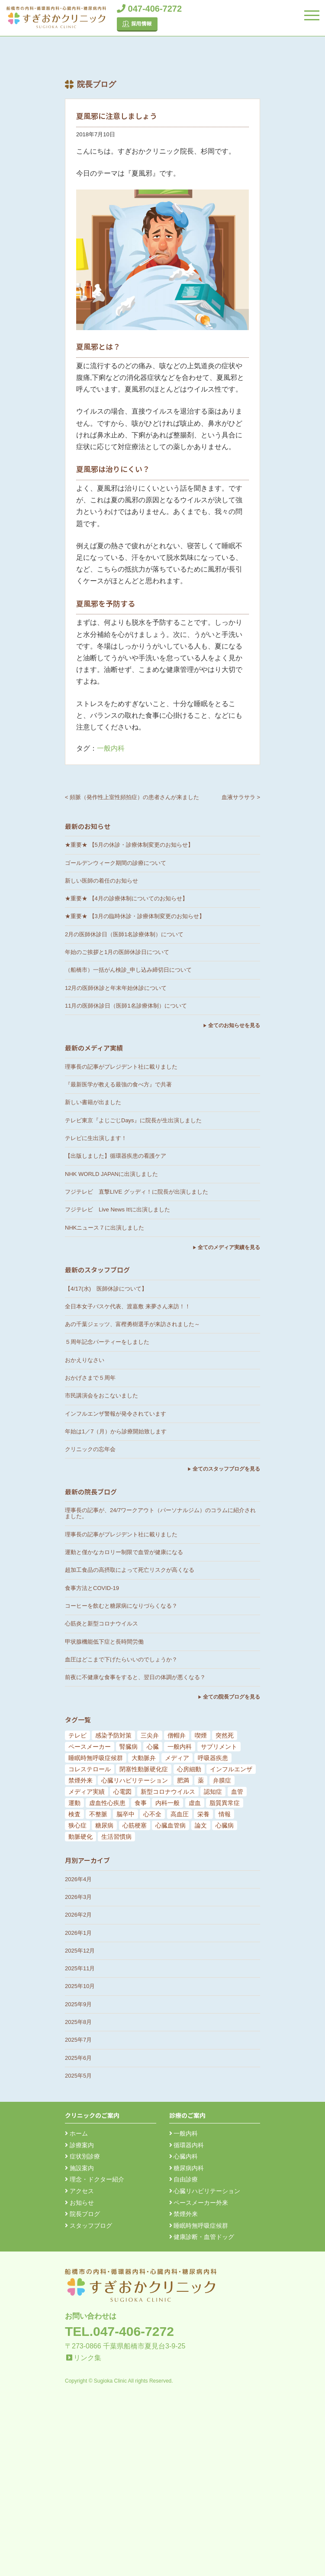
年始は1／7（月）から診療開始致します (116, 1431)
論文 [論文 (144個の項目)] (201, 1825)
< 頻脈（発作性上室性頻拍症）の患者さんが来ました (132, 797)
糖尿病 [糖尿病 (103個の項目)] (104, 1825)
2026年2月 (78, 1914)
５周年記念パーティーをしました (107, 1342)
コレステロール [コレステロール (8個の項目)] (89, 1769)
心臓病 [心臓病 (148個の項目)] (225, 1825)
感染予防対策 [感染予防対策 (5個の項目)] (113, 1735)
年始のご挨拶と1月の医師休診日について (117, 952)
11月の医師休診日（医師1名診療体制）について (126, 1005)
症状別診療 (82, 2156)
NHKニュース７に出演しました (104, 1227)
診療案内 (79, 2145)
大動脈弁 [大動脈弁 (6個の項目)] (144, 1757)
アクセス (79, 2190)
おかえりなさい (84, 1360)
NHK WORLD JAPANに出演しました (111, 1174)
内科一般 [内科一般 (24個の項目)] (167, 1802)
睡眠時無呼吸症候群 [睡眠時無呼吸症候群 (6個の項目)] (95, 1757)
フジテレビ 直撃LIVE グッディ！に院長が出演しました (136, 1191)
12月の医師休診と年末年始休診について (116, 988)
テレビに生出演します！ (96, 1138)
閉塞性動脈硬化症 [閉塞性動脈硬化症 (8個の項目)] (143, 1769)
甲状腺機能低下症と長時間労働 (104, 1641)
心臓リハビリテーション (205, 2190)
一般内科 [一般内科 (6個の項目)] (179, 1746)
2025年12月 (80, 1950)
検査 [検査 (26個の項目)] (74, 1814)
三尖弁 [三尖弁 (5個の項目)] (150, 1735)
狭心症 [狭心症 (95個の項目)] (77, 1825)
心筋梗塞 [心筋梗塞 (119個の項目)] (134, 1825)
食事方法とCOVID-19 (92, 1588)
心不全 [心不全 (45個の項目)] (152, 1814)
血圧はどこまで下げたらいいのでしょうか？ (121, 1659)
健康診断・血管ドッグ (202, 2236)
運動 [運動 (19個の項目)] (74, 1802)
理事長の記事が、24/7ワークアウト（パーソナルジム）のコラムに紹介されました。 (160, 1513)
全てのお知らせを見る (234, 1025)
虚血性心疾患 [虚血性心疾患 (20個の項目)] (107, 1802)
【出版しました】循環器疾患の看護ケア (115, 1156)
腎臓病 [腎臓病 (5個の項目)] (128, 1746)
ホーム (76, 2133)
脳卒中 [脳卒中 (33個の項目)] (125, 1814)
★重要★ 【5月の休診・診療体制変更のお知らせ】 (129, 845)
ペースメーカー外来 (198, 2202)
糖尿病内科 (186, 2168)
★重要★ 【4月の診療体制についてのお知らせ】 (126, 898)
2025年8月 (78, 2022)
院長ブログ (82, 2213)
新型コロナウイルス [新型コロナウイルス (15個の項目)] (168, 1791)
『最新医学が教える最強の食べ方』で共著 (118, 1084)
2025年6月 (78, 2058)
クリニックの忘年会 (90, 1449)
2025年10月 (80, 1986)
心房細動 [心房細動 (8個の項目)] (189, 1769)
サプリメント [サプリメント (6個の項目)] (219, 1746)
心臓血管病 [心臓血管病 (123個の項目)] (170, 1825)
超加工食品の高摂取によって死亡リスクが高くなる (129, 1570)
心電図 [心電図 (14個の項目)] (122, 1791)
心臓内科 (183, 2156)
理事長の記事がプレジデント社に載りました (121, 1066)
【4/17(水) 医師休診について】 (106, 1288)
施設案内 (79, 2168)
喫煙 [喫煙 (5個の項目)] (201, 1735)
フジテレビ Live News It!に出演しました (117, 1209)
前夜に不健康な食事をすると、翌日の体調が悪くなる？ (135, 1677)
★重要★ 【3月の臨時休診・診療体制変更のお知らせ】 (135, 916)
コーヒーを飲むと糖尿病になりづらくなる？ (121, 1606)
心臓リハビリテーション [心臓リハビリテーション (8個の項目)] (134, 1780)
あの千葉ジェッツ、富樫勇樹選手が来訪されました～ (132, 1324)
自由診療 (183, 2179)
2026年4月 (78, 1879)
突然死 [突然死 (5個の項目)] (225, 1735)
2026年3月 (78, 1897)
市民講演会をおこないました (101, 1395)
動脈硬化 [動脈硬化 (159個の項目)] (80, 1836)
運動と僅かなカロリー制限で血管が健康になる (124, 1552)
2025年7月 (78, 2039)
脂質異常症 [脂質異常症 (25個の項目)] (224, 1802)
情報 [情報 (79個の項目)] (225, 1814)
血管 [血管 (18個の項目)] (237, 1791)
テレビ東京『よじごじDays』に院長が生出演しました (133, 1120)
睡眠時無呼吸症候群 (198, 2225)
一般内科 (111, 748)
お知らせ (79, 2202)
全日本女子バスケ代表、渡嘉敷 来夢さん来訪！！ (127, 1306)
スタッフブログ (88, 2225)
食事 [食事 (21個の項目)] (141, 1802)
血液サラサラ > (241, 797)
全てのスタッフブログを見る (226, 1469)
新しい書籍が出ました (93, 1102)
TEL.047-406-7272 (119, 2331)
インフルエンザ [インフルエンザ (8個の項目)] (231, 1769)
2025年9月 (78, 2004)
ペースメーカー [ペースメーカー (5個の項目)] (89, 1746)
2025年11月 (80, 1968)
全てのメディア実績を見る (229, 1247)
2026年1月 (78, 1933)
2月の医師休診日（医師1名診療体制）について (124, 934)
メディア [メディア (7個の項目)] (177, 1757)
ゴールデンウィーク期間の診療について (115, 863)
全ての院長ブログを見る (231, 1697)
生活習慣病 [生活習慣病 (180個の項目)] (116, 1836)
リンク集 (87, 2357)
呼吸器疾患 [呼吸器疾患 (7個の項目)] (213, 1757)
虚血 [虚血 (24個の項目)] (195, 1802)
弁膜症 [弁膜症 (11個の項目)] (222, 1780)
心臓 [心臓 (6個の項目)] (153, 1746)
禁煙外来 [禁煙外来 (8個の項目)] (80, 1780)
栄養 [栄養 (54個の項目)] (203, 1814)
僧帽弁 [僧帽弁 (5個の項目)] (176, 1735)
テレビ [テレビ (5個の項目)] (77, 1735)
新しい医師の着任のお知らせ (101, 880)
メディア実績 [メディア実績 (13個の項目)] (86, 1791)
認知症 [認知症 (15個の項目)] (213, 1791)
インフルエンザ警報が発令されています (115, 1413)
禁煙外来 (183, 2213)
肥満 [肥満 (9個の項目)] (183, 1780)
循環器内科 (186, 2145)
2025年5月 (78, 2075)
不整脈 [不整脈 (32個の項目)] (98, 1814)
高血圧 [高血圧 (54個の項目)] (180, 1814)
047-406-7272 (149, 8)
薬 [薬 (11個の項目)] (201, 1780)
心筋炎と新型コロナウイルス (101, 1623)
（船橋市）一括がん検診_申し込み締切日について (128, 970)
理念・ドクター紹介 (94, 2179)
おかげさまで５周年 (90, 1378)
